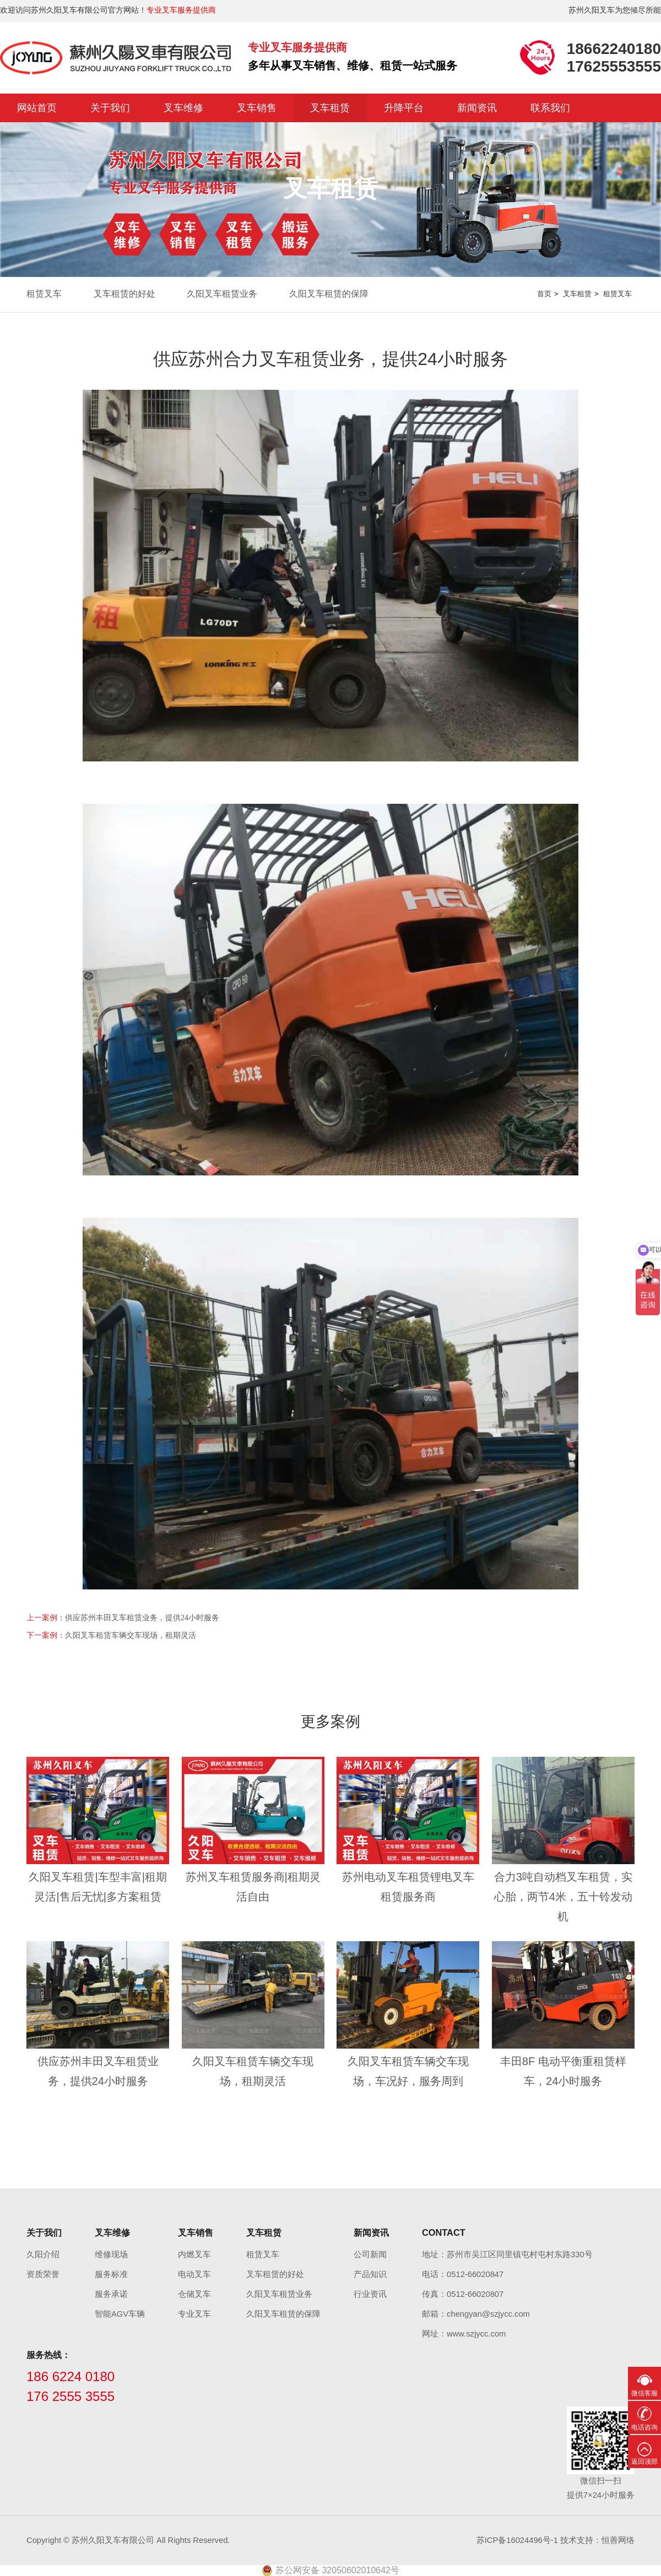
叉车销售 (257, 107)
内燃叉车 (194, 2254)
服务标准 (111, 2274)
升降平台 (404, 107)
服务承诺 (111, 2294)
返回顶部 (644, 2461)
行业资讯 (370, 2294)
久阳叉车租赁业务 (222, 293)
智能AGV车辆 (120, 2314)
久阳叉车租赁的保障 (329, 293)
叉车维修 (183, 107)
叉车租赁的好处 (124, 293)
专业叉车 (194, 2314)
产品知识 (370, 2274)
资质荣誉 (42, 2274)
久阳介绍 (42, 2254)
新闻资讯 (477, 107)
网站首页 (37, 107)
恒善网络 (618, 2540)
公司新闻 (370, 2254)
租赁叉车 (44, 293)
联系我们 (550, 107)
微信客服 (644, 2393)
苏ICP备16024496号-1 (517, 2540)
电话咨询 (644, 2427)
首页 (544, 294)
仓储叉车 (194, 2294)
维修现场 (111, 2254)
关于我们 (110, 107)
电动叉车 (194, 2274)
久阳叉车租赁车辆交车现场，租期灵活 (130, 1635)
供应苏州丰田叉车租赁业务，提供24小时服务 (142, 1618)
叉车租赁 (330, 107)
